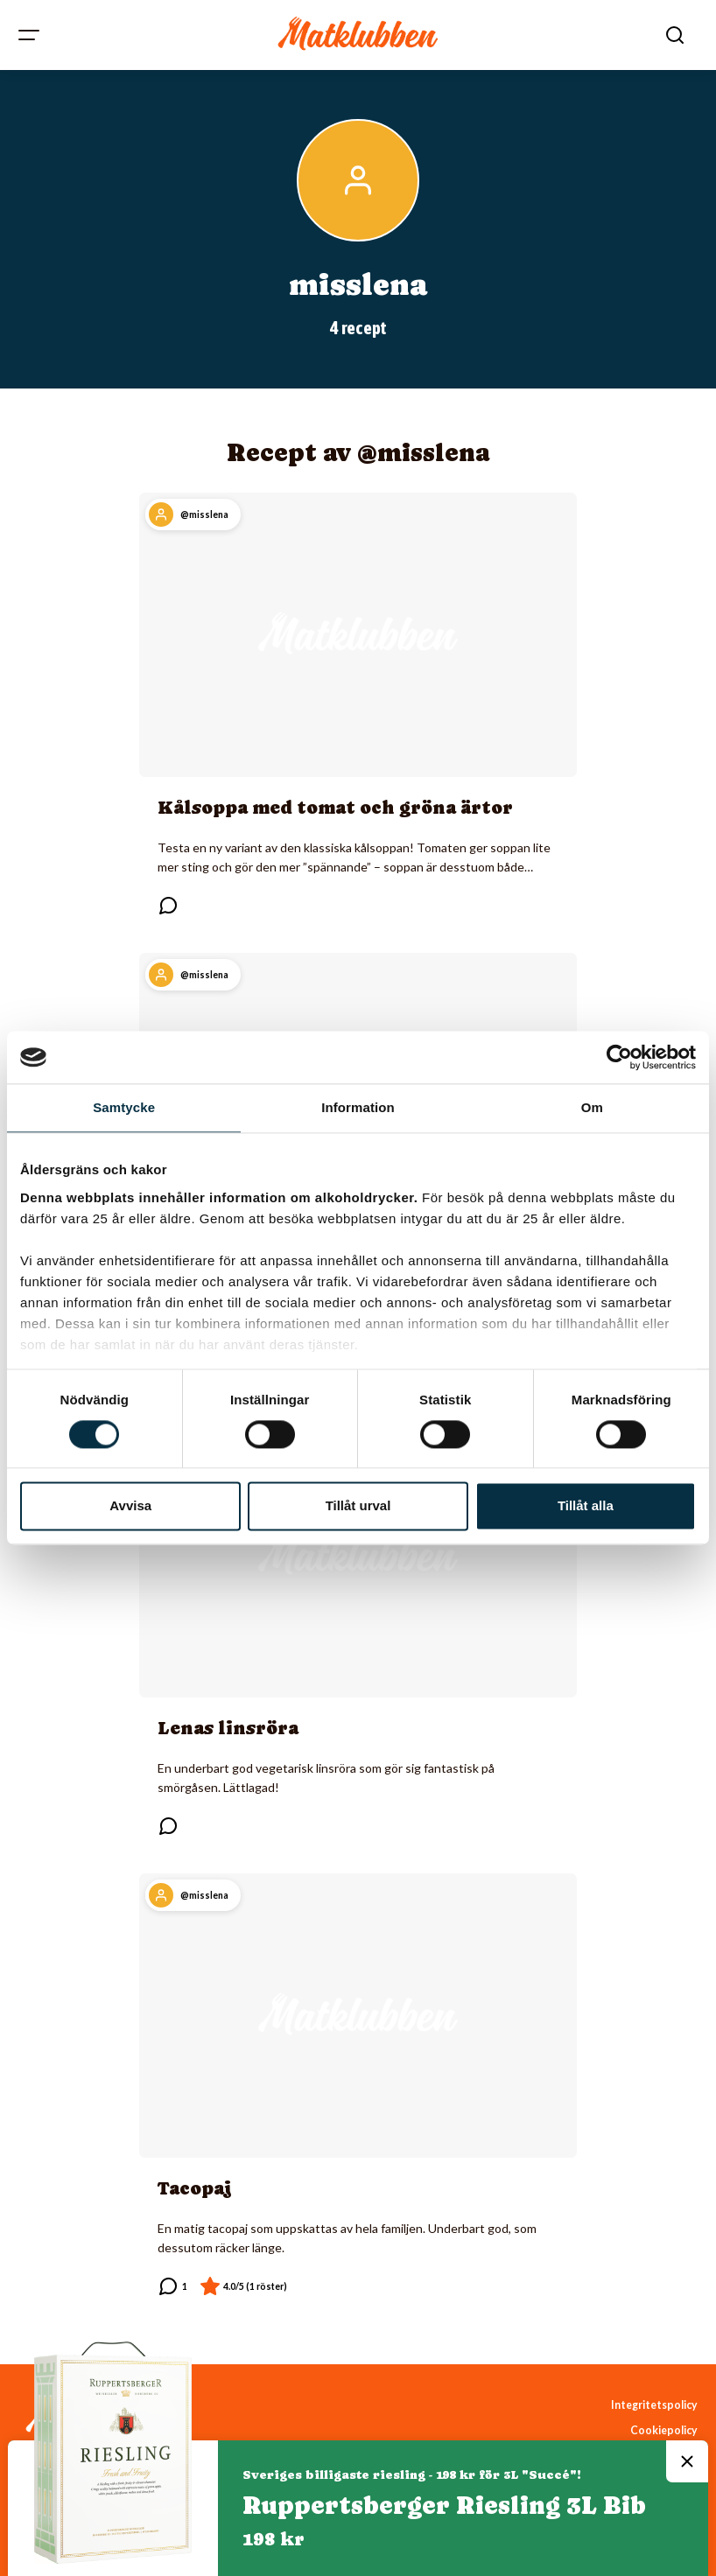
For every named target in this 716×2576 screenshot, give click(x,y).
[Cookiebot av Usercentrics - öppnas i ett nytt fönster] (619, 1057)
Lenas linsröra (228, 1728)
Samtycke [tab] (124, 1107)
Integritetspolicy (654, 2405)
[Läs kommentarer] (168, 905)
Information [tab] (358, 1107)
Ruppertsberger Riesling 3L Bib (444, 2505)
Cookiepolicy (664, 2430)
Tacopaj (195, 2188)
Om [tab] (592, 1107)
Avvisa (130, 1506)
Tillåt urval (358, 1506)
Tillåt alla (586, 1506)
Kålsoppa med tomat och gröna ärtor (335, 807)
